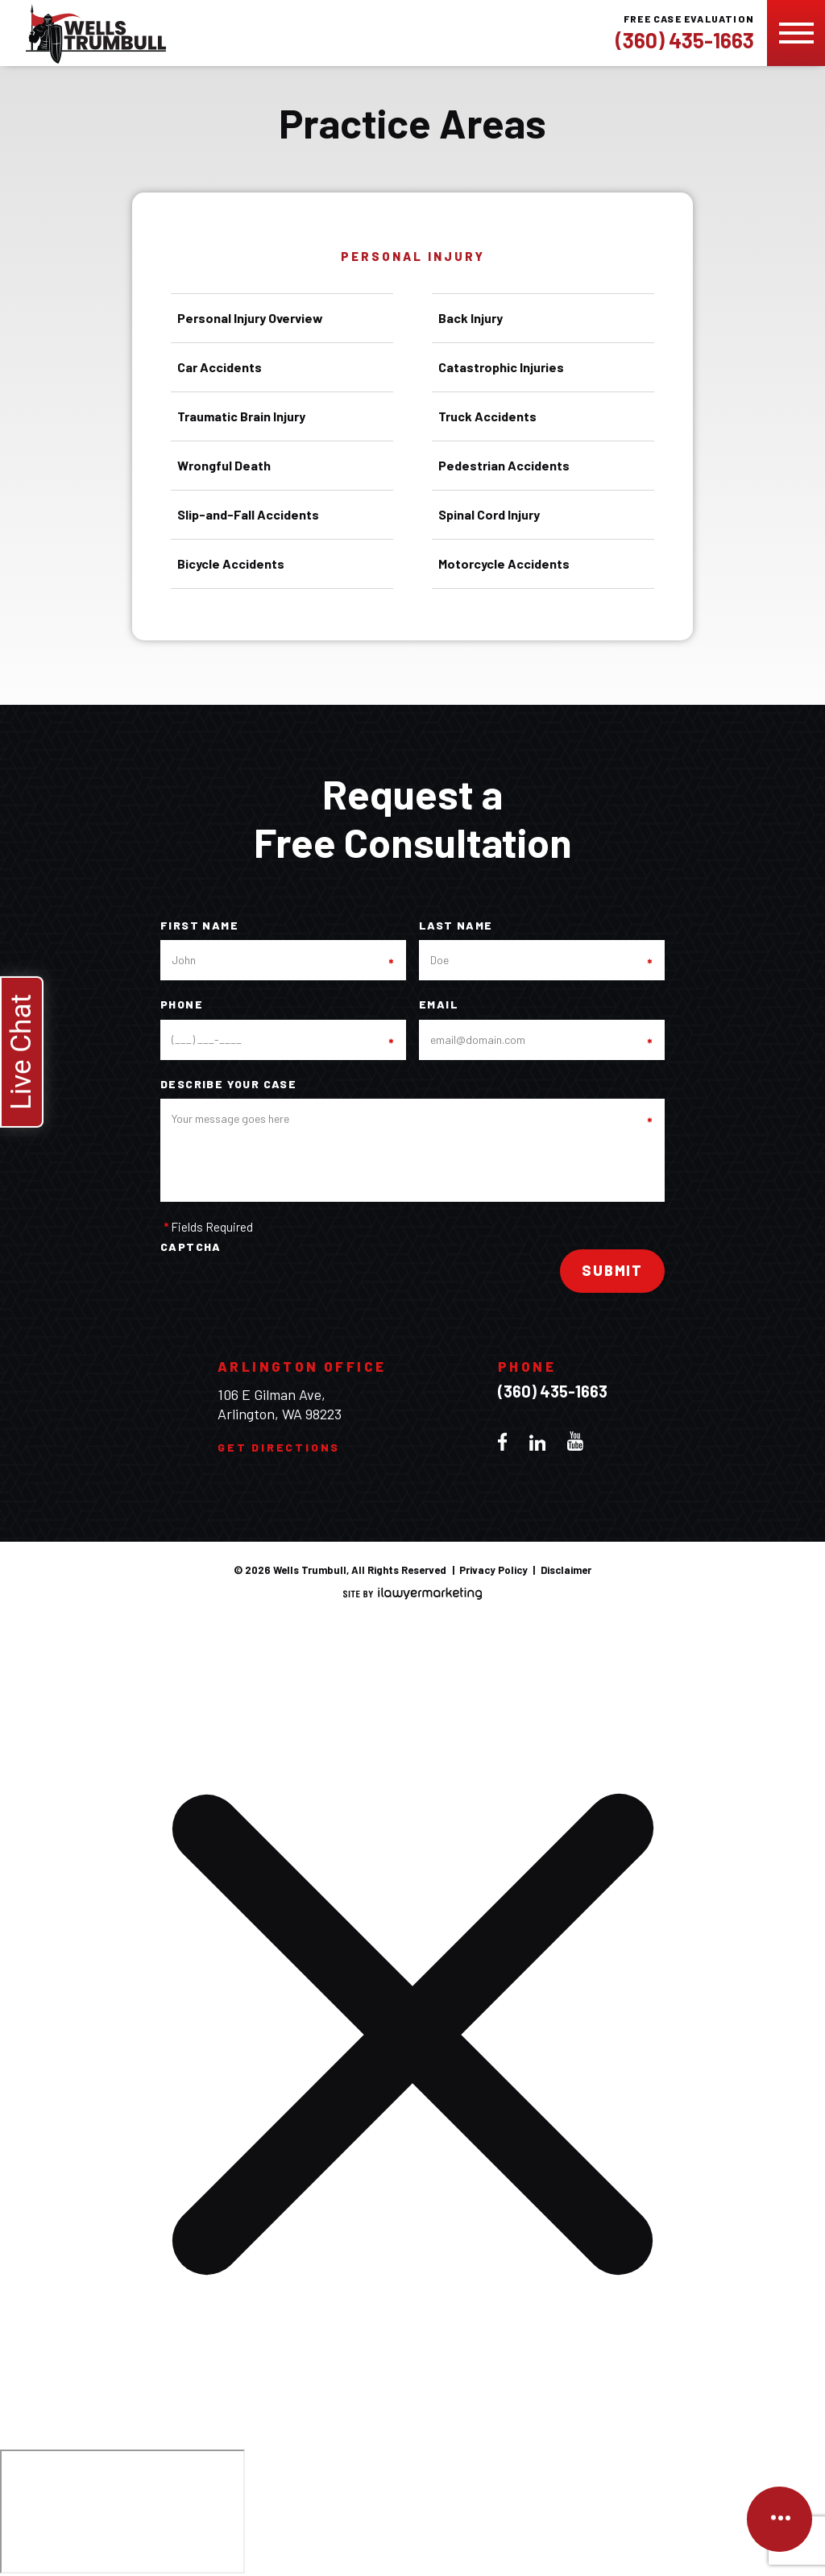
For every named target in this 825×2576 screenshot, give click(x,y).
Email (438, 1004)
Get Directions (279, 1447)
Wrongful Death (224, 465)
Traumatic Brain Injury (241, 416)
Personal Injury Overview (250, 317)
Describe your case (228, 1084)
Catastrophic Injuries (501, 367)
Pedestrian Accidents (504, 465)
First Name (199, 925)
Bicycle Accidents (230, 563)
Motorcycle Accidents (504, 563)
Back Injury (470, 317)
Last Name (456, 925)
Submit (612, 1270)
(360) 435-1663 (685, 39)
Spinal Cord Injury (489, 514)
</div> (122, 2512)
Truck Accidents (487, 416)
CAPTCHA (191, 1246)
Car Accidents (219, 367)
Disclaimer (566, 1569)
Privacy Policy (493, 1569)
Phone (181, 1004)
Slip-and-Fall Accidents (248, 514)
